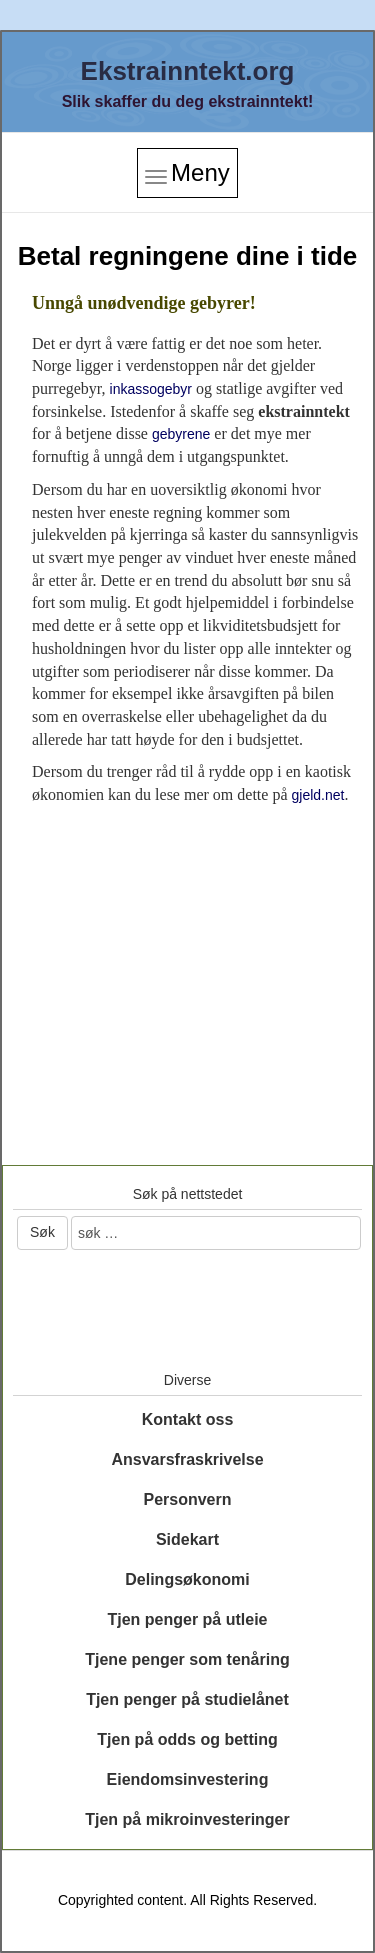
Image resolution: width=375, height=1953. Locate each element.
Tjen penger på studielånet (187, 1699)
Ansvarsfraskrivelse (187, 1459)
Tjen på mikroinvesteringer (187, 1819)
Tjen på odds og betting (187, 1739)
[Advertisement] (188, 956)
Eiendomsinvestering (188, 1779)
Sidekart (187, 1539)
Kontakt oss (188, 1419)
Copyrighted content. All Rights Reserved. (187, 1900)
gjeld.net (317, 795)
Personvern (187, 1499)
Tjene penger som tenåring (187, 1659)
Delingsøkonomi (187, 1579)
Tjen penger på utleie (187, 1619)
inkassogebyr (151, 389)
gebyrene (181, 434)
